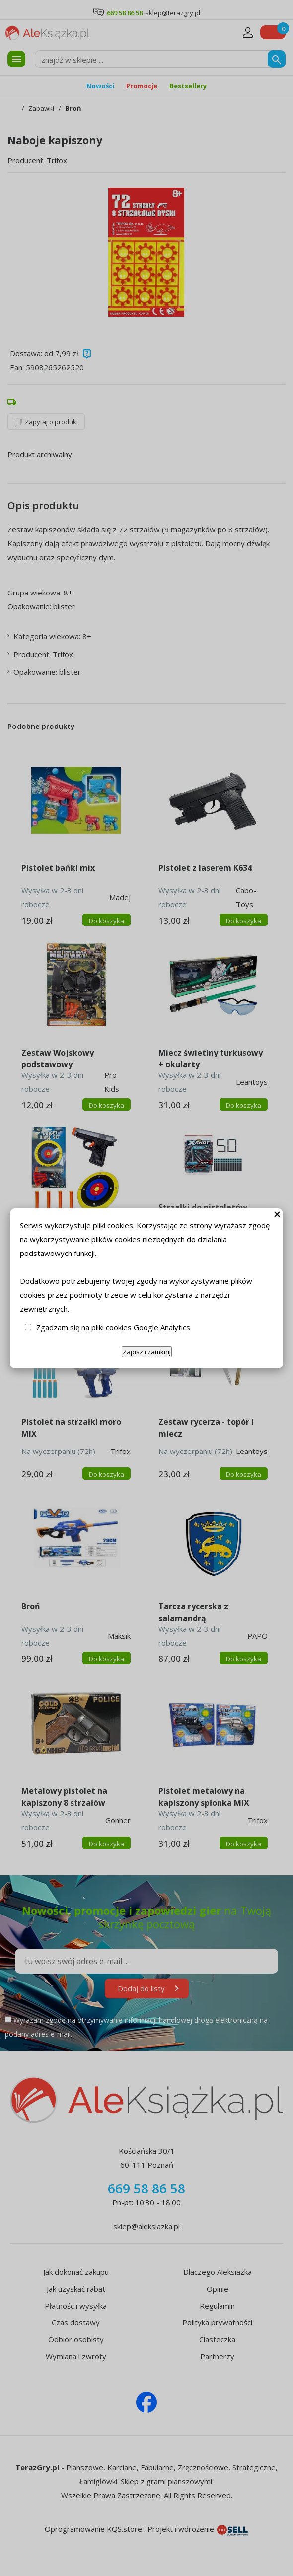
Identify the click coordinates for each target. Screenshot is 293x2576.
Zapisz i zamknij (147, 1351)
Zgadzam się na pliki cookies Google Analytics (113, 1327)
